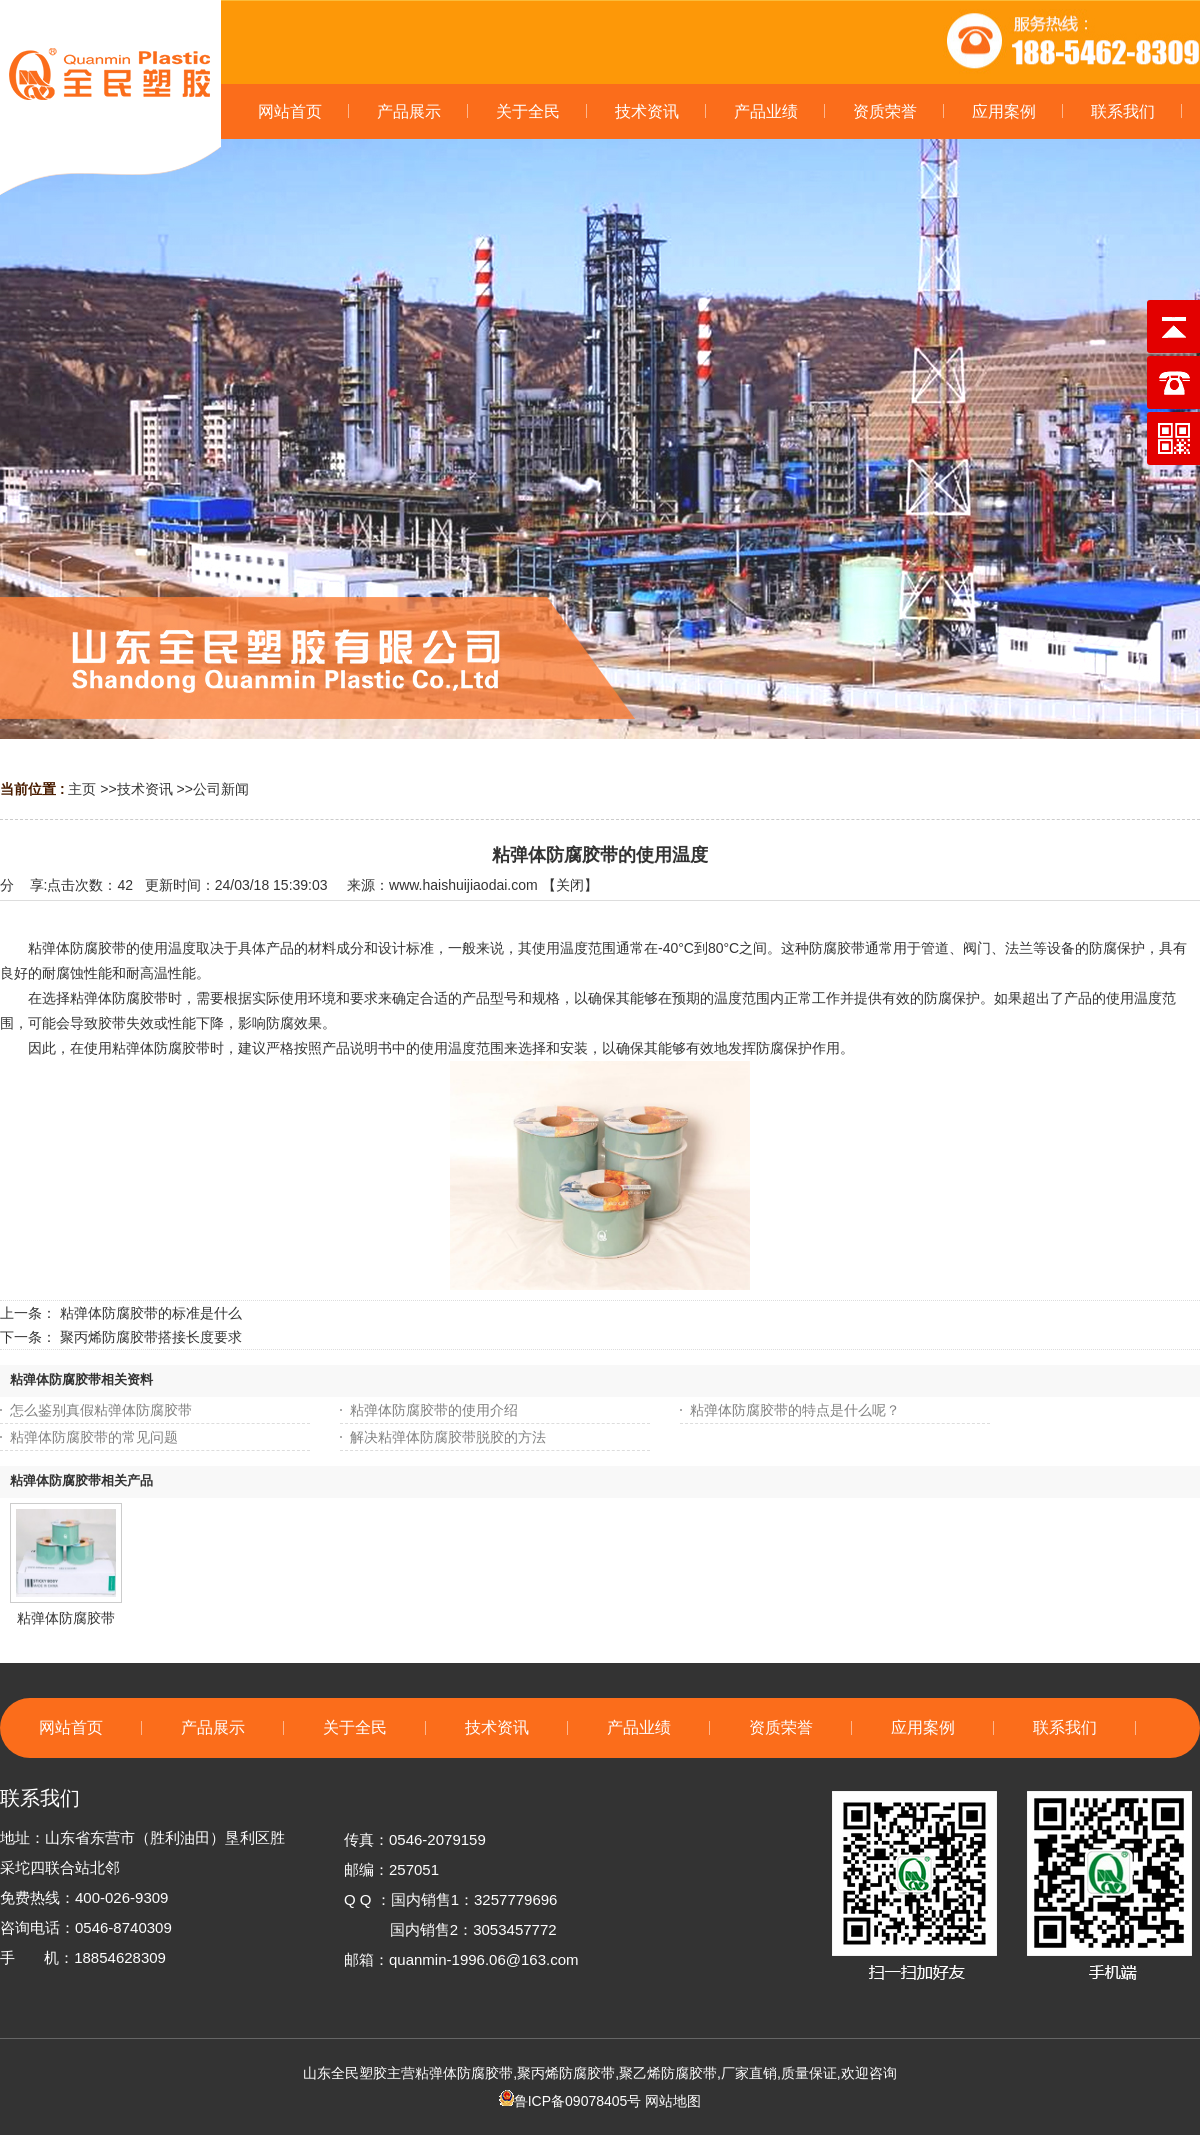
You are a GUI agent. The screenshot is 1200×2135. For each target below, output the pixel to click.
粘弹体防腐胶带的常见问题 (94, 1437)
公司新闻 (221, 789)
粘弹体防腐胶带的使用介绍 (434, 1410)
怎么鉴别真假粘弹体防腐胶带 (101, 1410)
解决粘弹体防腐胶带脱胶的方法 (448, 1437)
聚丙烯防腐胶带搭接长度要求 (151, 1337)
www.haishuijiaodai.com (463, 885)
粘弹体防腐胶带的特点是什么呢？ (795, 1410)
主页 (82, 789)
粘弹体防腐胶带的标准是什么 (151, 1313)
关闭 (570, 885)
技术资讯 (145, 789)
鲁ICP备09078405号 (570, 2101)
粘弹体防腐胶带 (66, 1618)
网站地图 (673, 2101)
